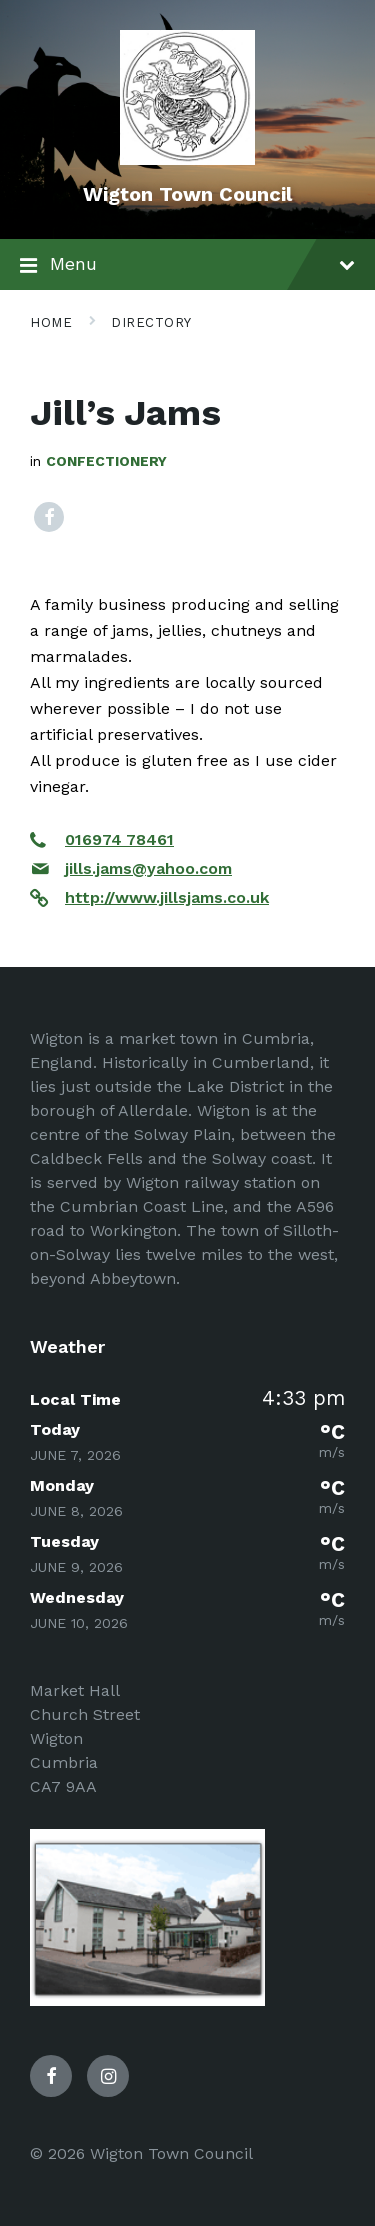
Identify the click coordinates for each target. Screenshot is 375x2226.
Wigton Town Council (187, 194)
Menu (187, 266)
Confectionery (106, 461)
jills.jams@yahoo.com (148, 868)
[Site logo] (187, 159)
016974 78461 (119, 839)
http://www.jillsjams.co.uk (167, 897)
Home (51, 322)
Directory (151, 322)
